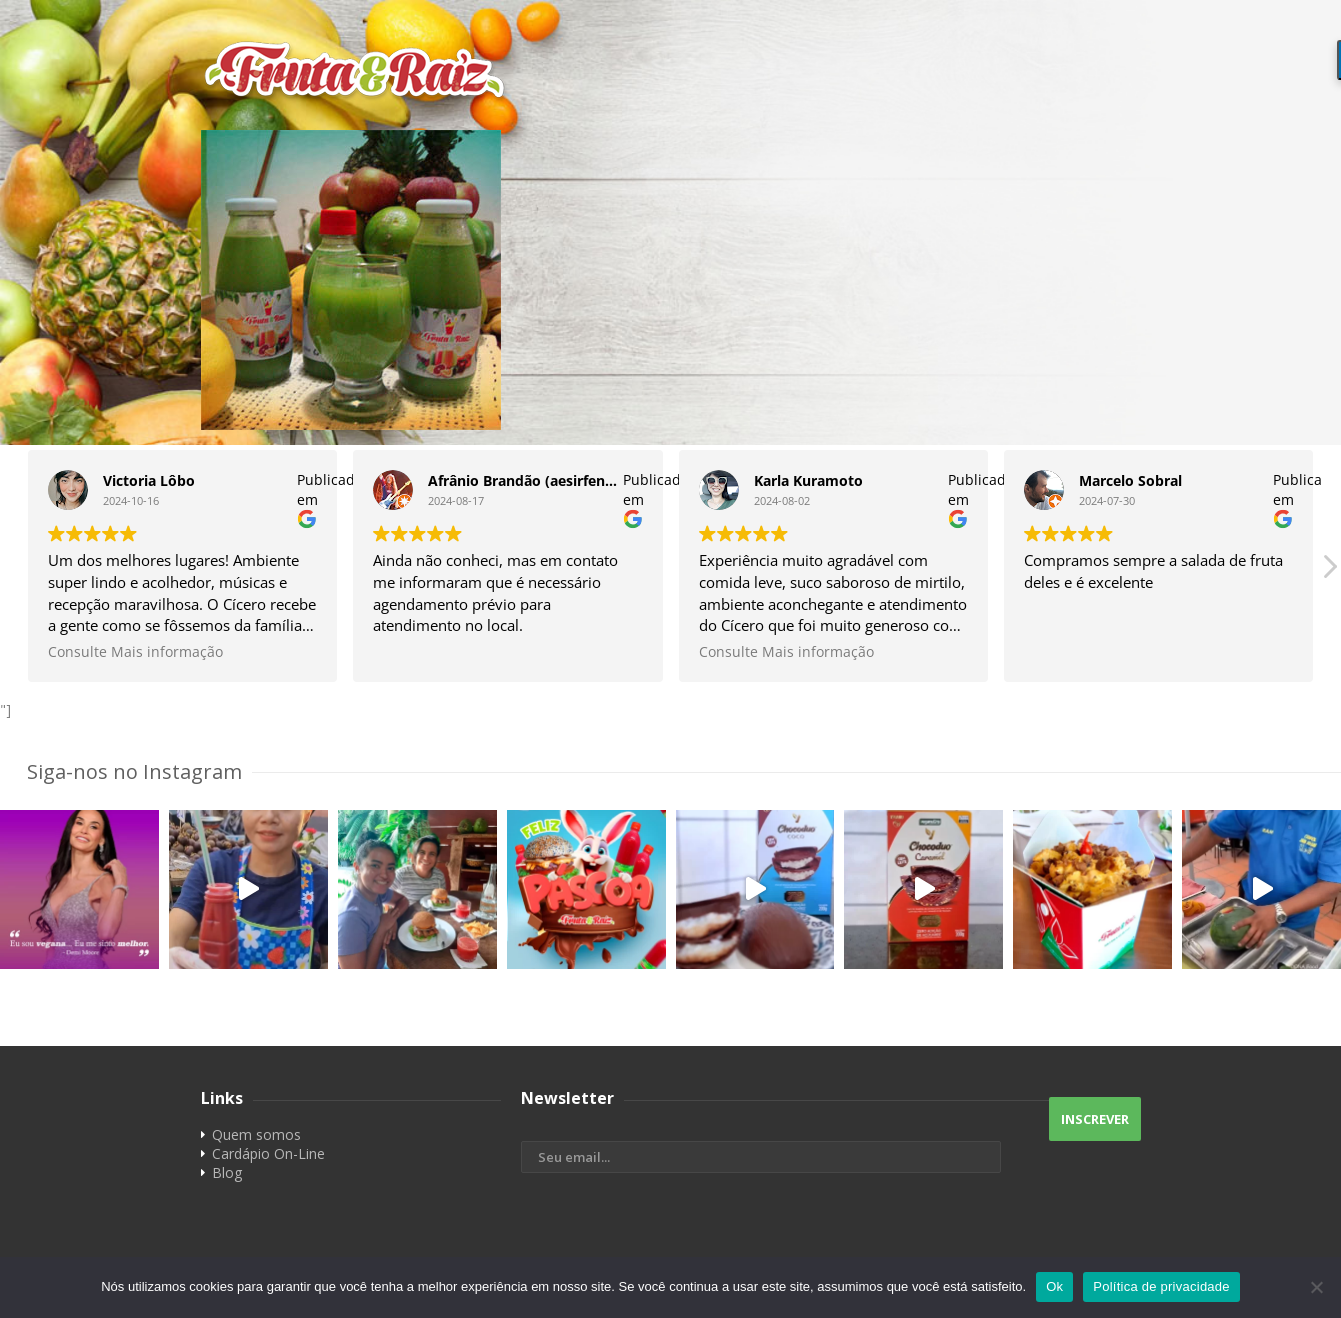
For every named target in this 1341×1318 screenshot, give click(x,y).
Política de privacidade (1161, 1286)
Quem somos (256, 1134)
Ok (1054, 1286)
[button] (1329, 572)
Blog (227, 1172)
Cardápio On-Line (268, 1153)
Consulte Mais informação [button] (135, 652)
